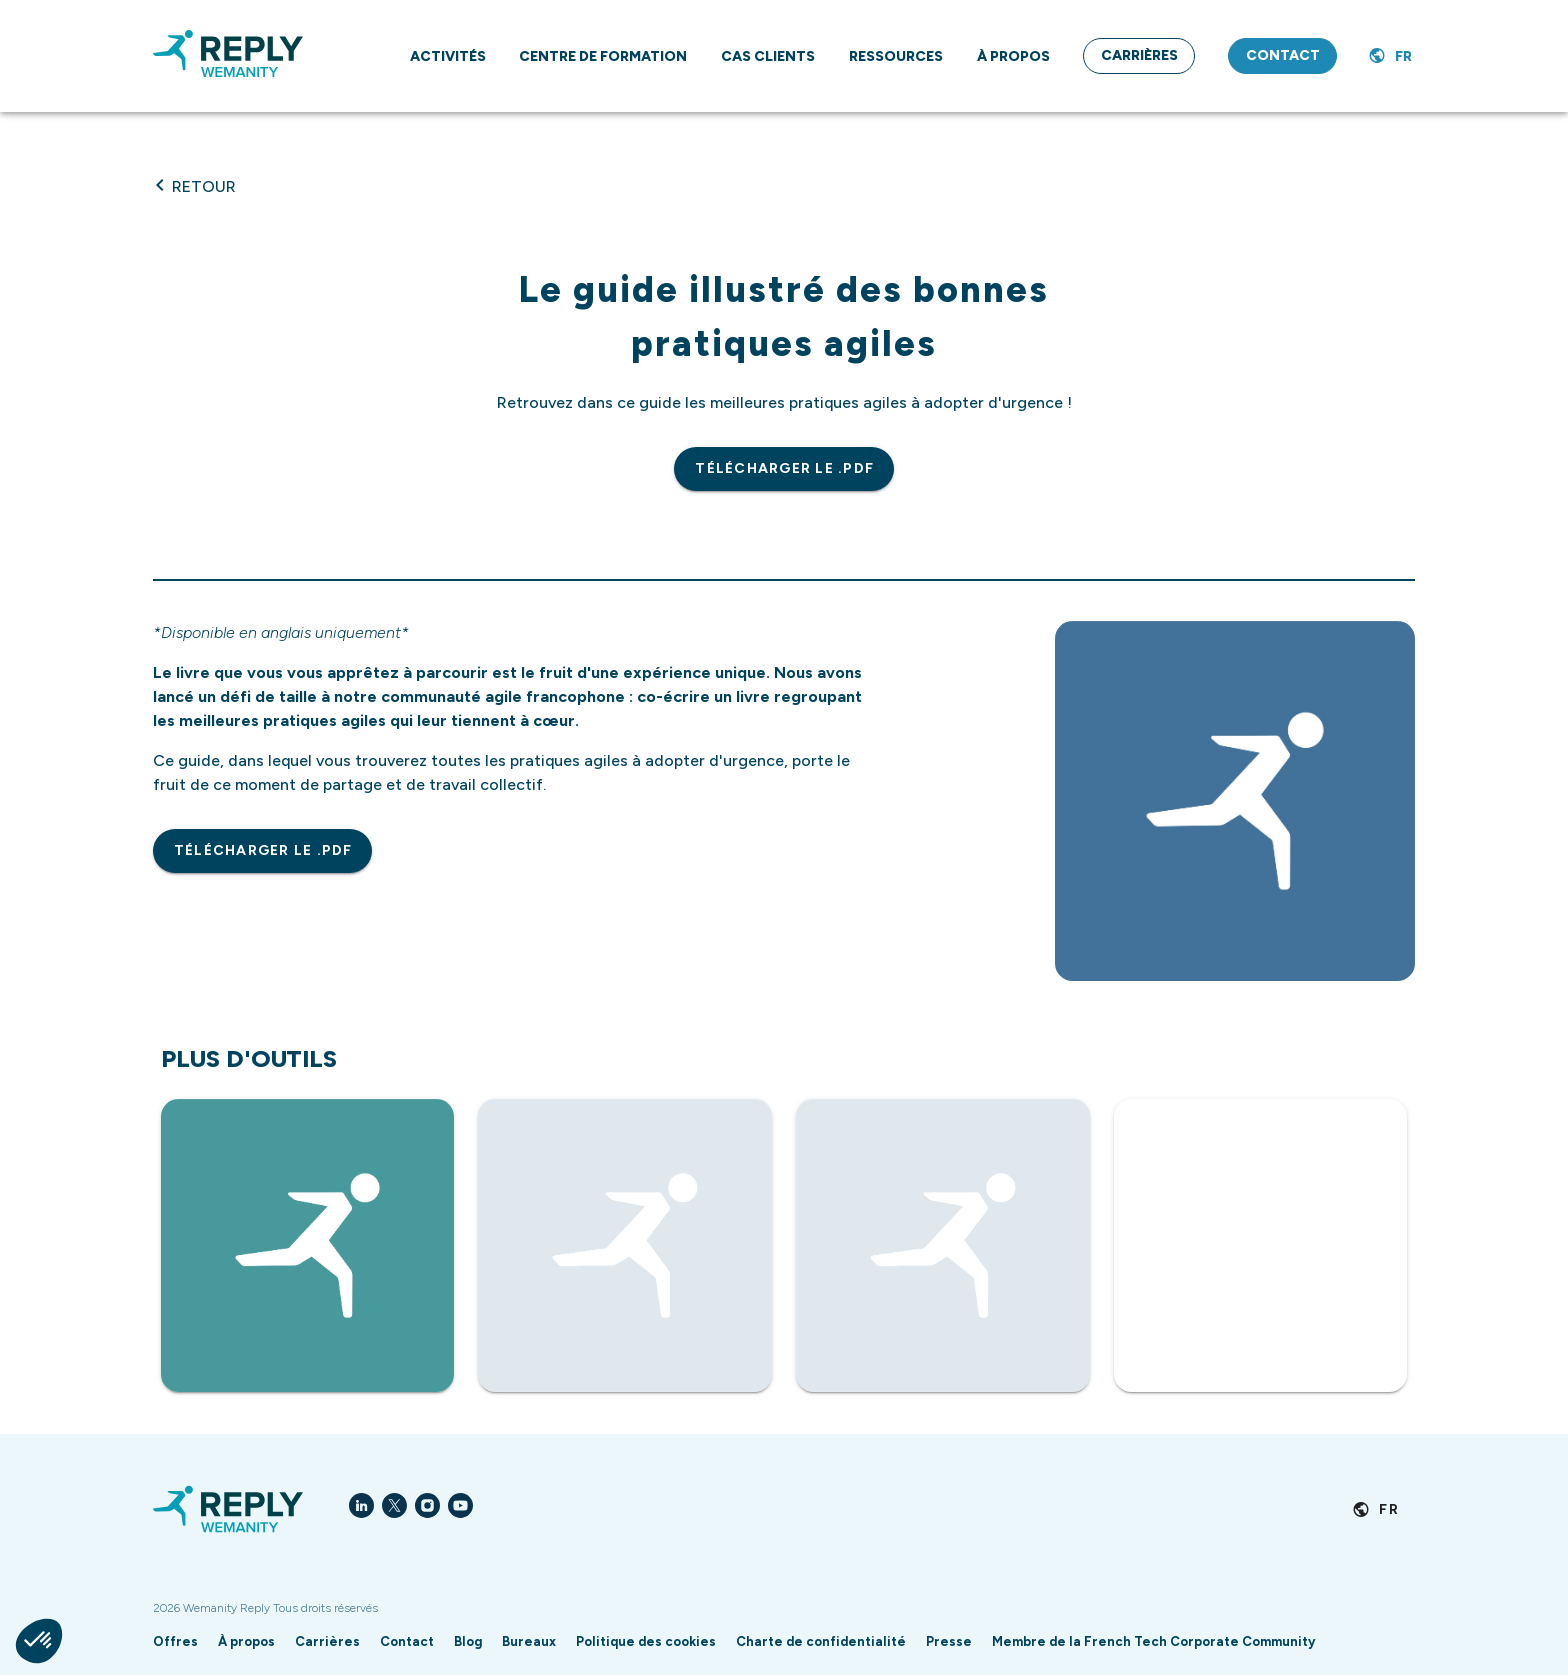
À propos (246, 1641)
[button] (39, 1641)
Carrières (327, 1641)
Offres (175, 1641)
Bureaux (529, 1641)
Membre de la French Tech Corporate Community (1153, 1641)
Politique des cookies (646, 1641)
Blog (468, 1641)
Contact (407, 1641)
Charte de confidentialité (821, 1641)
